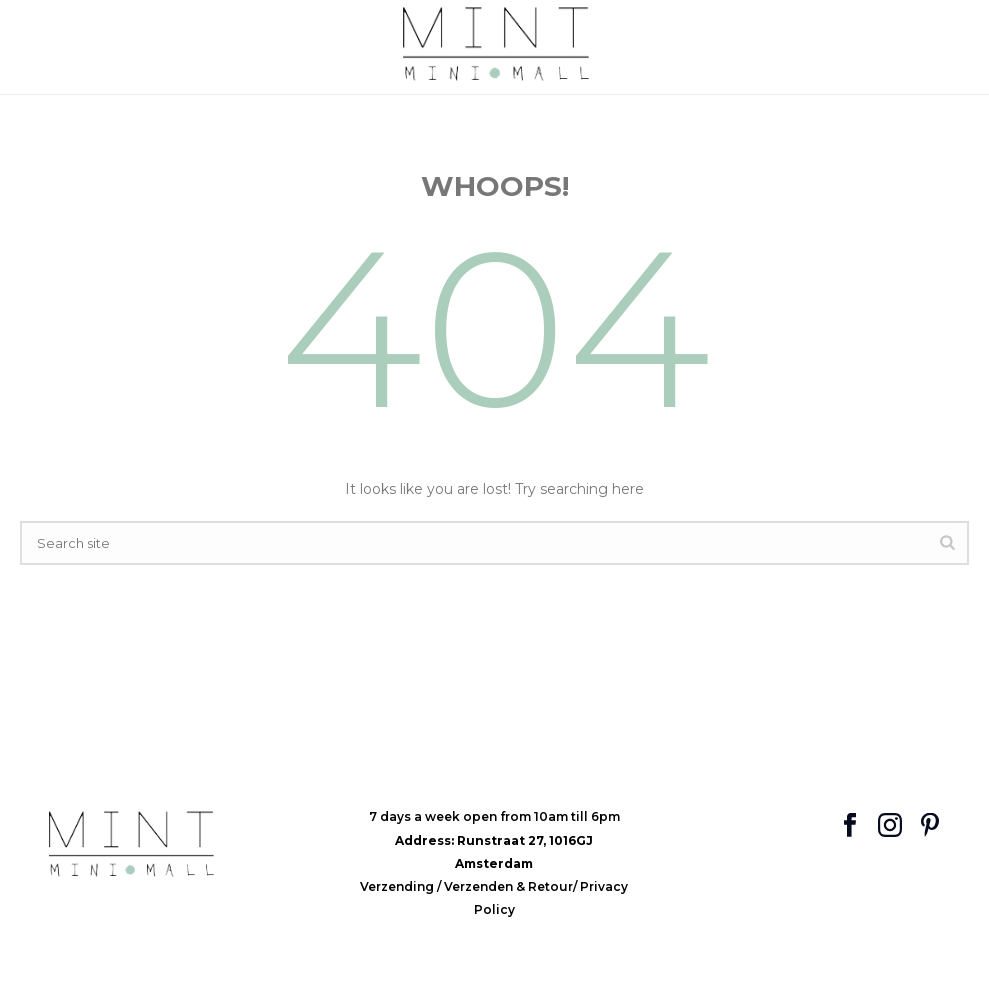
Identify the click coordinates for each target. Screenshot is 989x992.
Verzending (398, 886)
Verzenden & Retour (508, 886)
